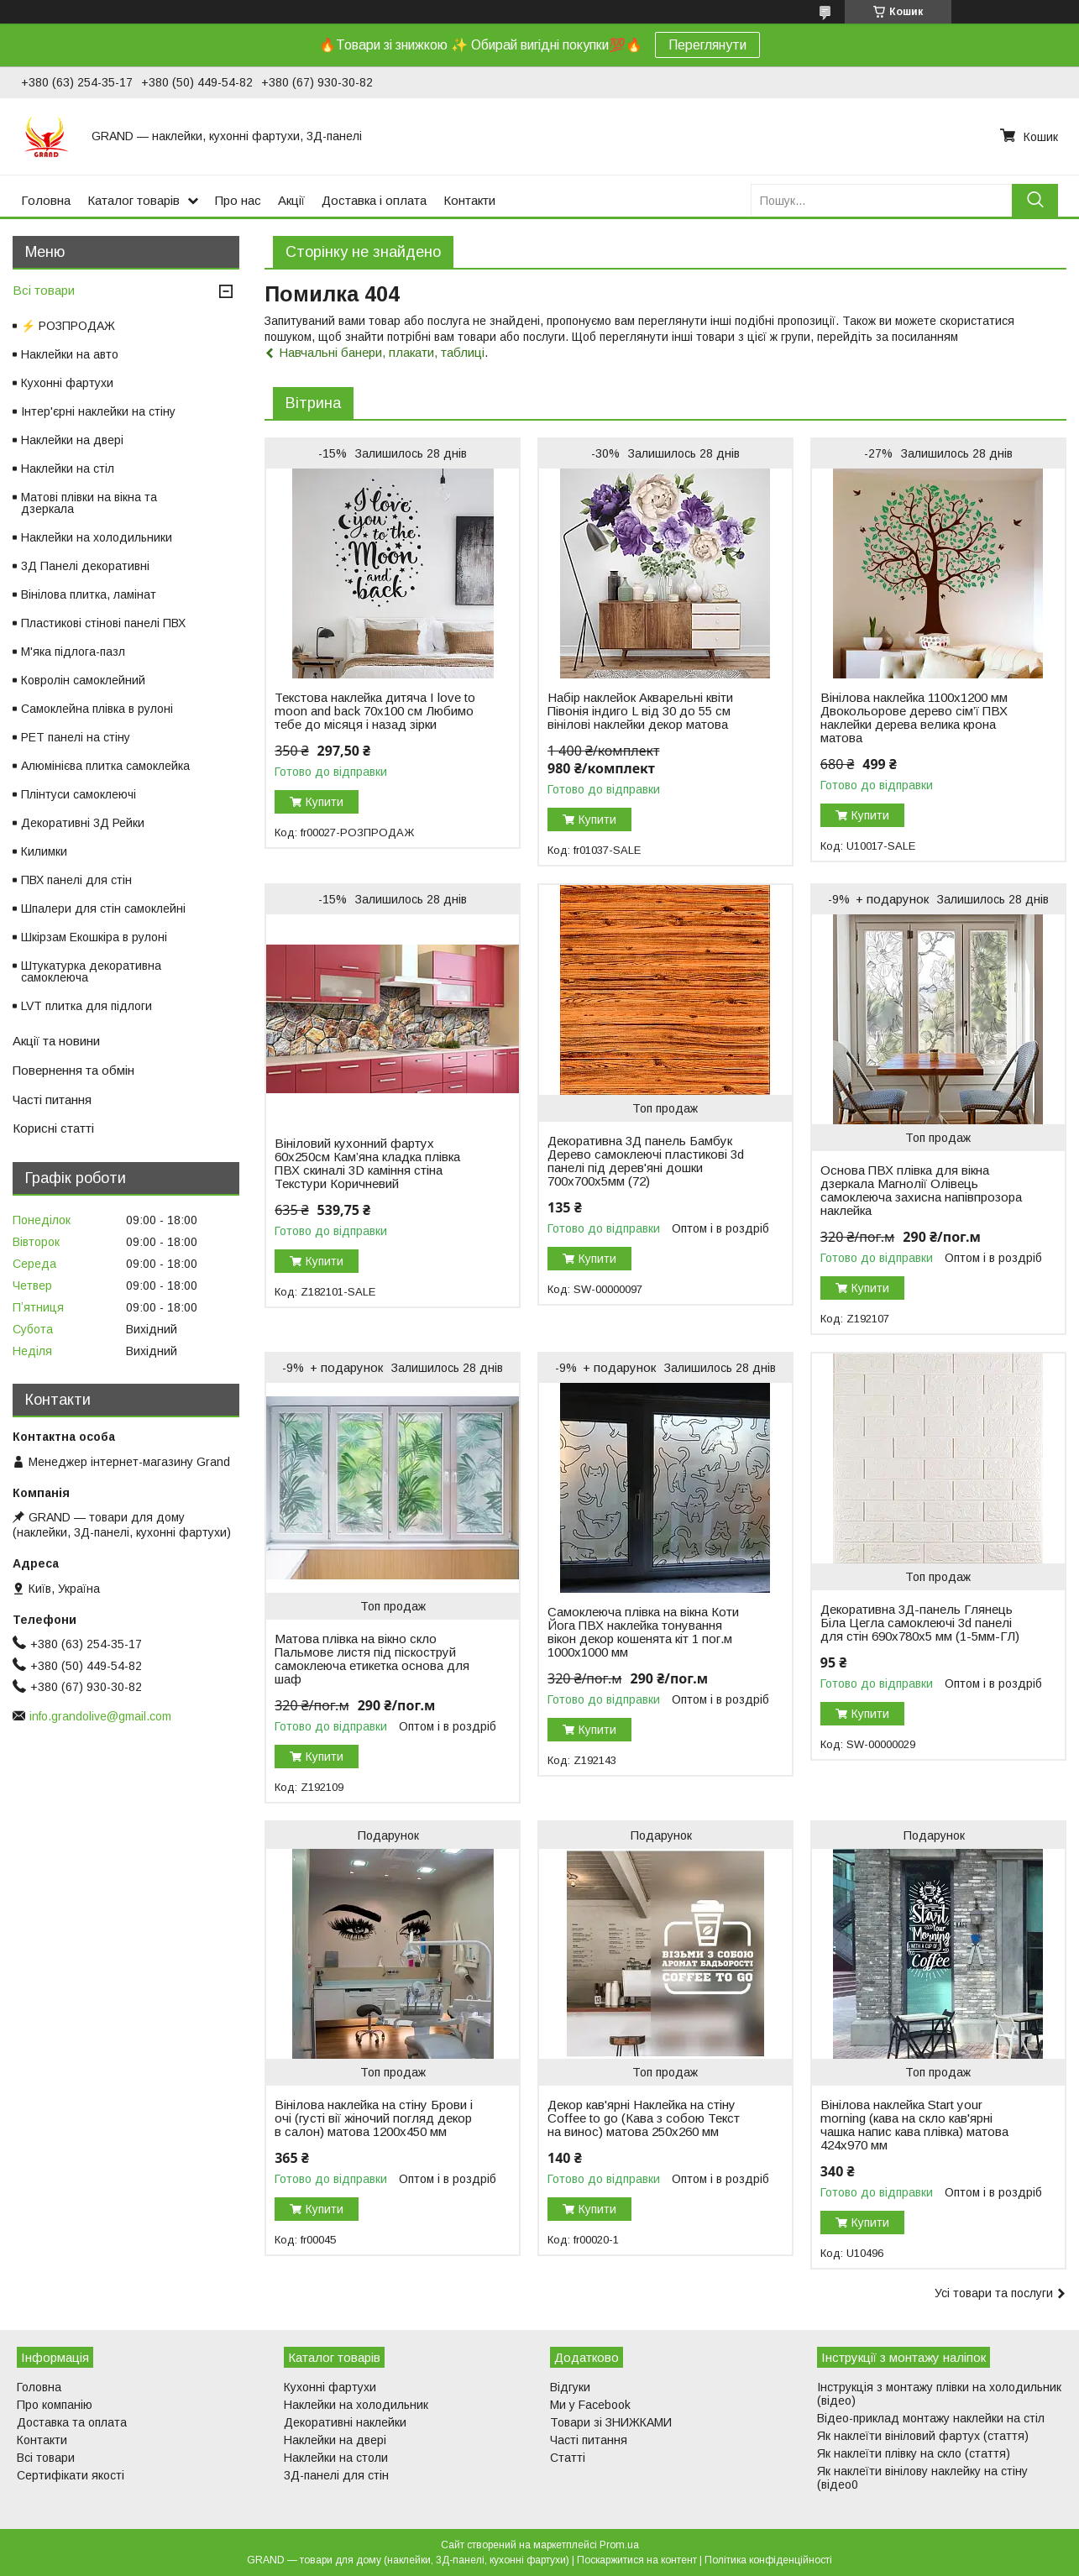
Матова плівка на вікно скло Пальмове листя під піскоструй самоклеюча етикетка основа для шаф (372, 1659)
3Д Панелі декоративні (85, 566)
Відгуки (570, 2387)
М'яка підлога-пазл (73, 651)
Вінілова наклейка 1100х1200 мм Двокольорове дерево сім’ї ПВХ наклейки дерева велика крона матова (914, 718)
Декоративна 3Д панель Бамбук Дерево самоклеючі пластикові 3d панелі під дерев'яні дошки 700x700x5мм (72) (645, 1161)
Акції (291, 200)
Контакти (469, 200)
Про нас (238, 200)
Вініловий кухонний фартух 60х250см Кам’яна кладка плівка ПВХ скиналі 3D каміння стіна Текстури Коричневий (367, 1164)
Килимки (44, 851)
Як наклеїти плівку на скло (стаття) (913, 2453)
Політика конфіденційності (768, 2560)
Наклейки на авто (69, 354)
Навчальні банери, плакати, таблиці (382, 352)
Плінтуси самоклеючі (78, 794)
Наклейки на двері (72, 440)
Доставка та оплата (72, 2422)
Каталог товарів (133, 200)
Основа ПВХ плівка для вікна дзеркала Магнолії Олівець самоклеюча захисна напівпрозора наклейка (921, 1190)
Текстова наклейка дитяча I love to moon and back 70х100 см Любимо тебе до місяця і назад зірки (375, 711)
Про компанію (54, 2404)
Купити (324, 802)
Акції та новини (56, 1041)
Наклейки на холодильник (356, 2404)
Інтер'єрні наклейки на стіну (98, 411)
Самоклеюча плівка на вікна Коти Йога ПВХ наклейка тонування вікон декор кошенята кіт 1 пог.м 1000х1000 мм (643, 1632)
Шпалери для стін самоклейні (103, 908)
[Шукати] (1035, 200)
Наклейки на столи (336, 2457)
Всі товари (44, 290)
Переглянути (707, 45)
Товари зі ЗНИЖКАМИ (611, 2422)
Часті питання (52, 1099)
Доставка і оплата (374, 200)
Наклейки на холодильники (96, 537)
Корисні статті (53, 1128)
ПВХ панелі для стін (76, 880)
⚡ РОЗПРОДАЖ (68, 325)
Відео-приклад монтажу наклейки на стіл (931, 2418)
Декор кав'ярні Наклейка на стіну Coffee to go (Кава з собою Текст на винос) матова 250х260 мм (643, 2118)
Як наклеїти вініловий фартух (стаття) (923, 2435)
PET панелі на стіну (75, 737)
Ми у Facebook (590, 2404)
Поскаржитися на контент (637, 2560)
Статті (567, 2457)
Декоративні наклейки (345, 2422)
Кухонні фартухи (67, 383)
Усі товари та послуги (994, 2293)
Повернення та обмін (73, 1070)
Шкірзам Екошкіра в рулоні (94, 937)
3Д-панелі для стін (336, 2475)
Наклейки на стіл (67, 468)
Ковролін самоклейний (83, 680)
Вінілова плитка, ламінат (88, 594)
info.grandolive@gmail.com (100, 1716)
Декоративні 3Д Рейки (82, 823)
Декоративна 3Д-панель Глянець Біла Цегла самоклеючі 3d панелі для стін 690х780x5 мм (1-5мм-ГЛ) (919, 1623)
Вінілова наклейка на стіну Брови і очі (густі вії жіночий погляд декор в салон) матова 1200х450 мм (374, 2118)
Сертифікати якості (70, 2475)
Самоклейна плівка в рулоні (97, 708)
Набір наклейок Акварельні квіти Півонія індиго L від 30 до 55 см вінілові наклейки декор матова (640, 711)
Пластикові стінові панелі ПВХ (103, 623)
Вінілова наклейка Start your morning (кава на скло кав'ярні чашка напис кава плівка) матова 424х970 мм (914, 2125)
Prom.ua (619, 2545)
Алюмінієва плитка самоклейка (105, 765)
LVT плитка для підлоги (86, 1006)
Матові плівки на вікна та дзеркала (89, 503)
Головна (46, 200)
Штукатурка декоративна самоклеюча (91, 971)
